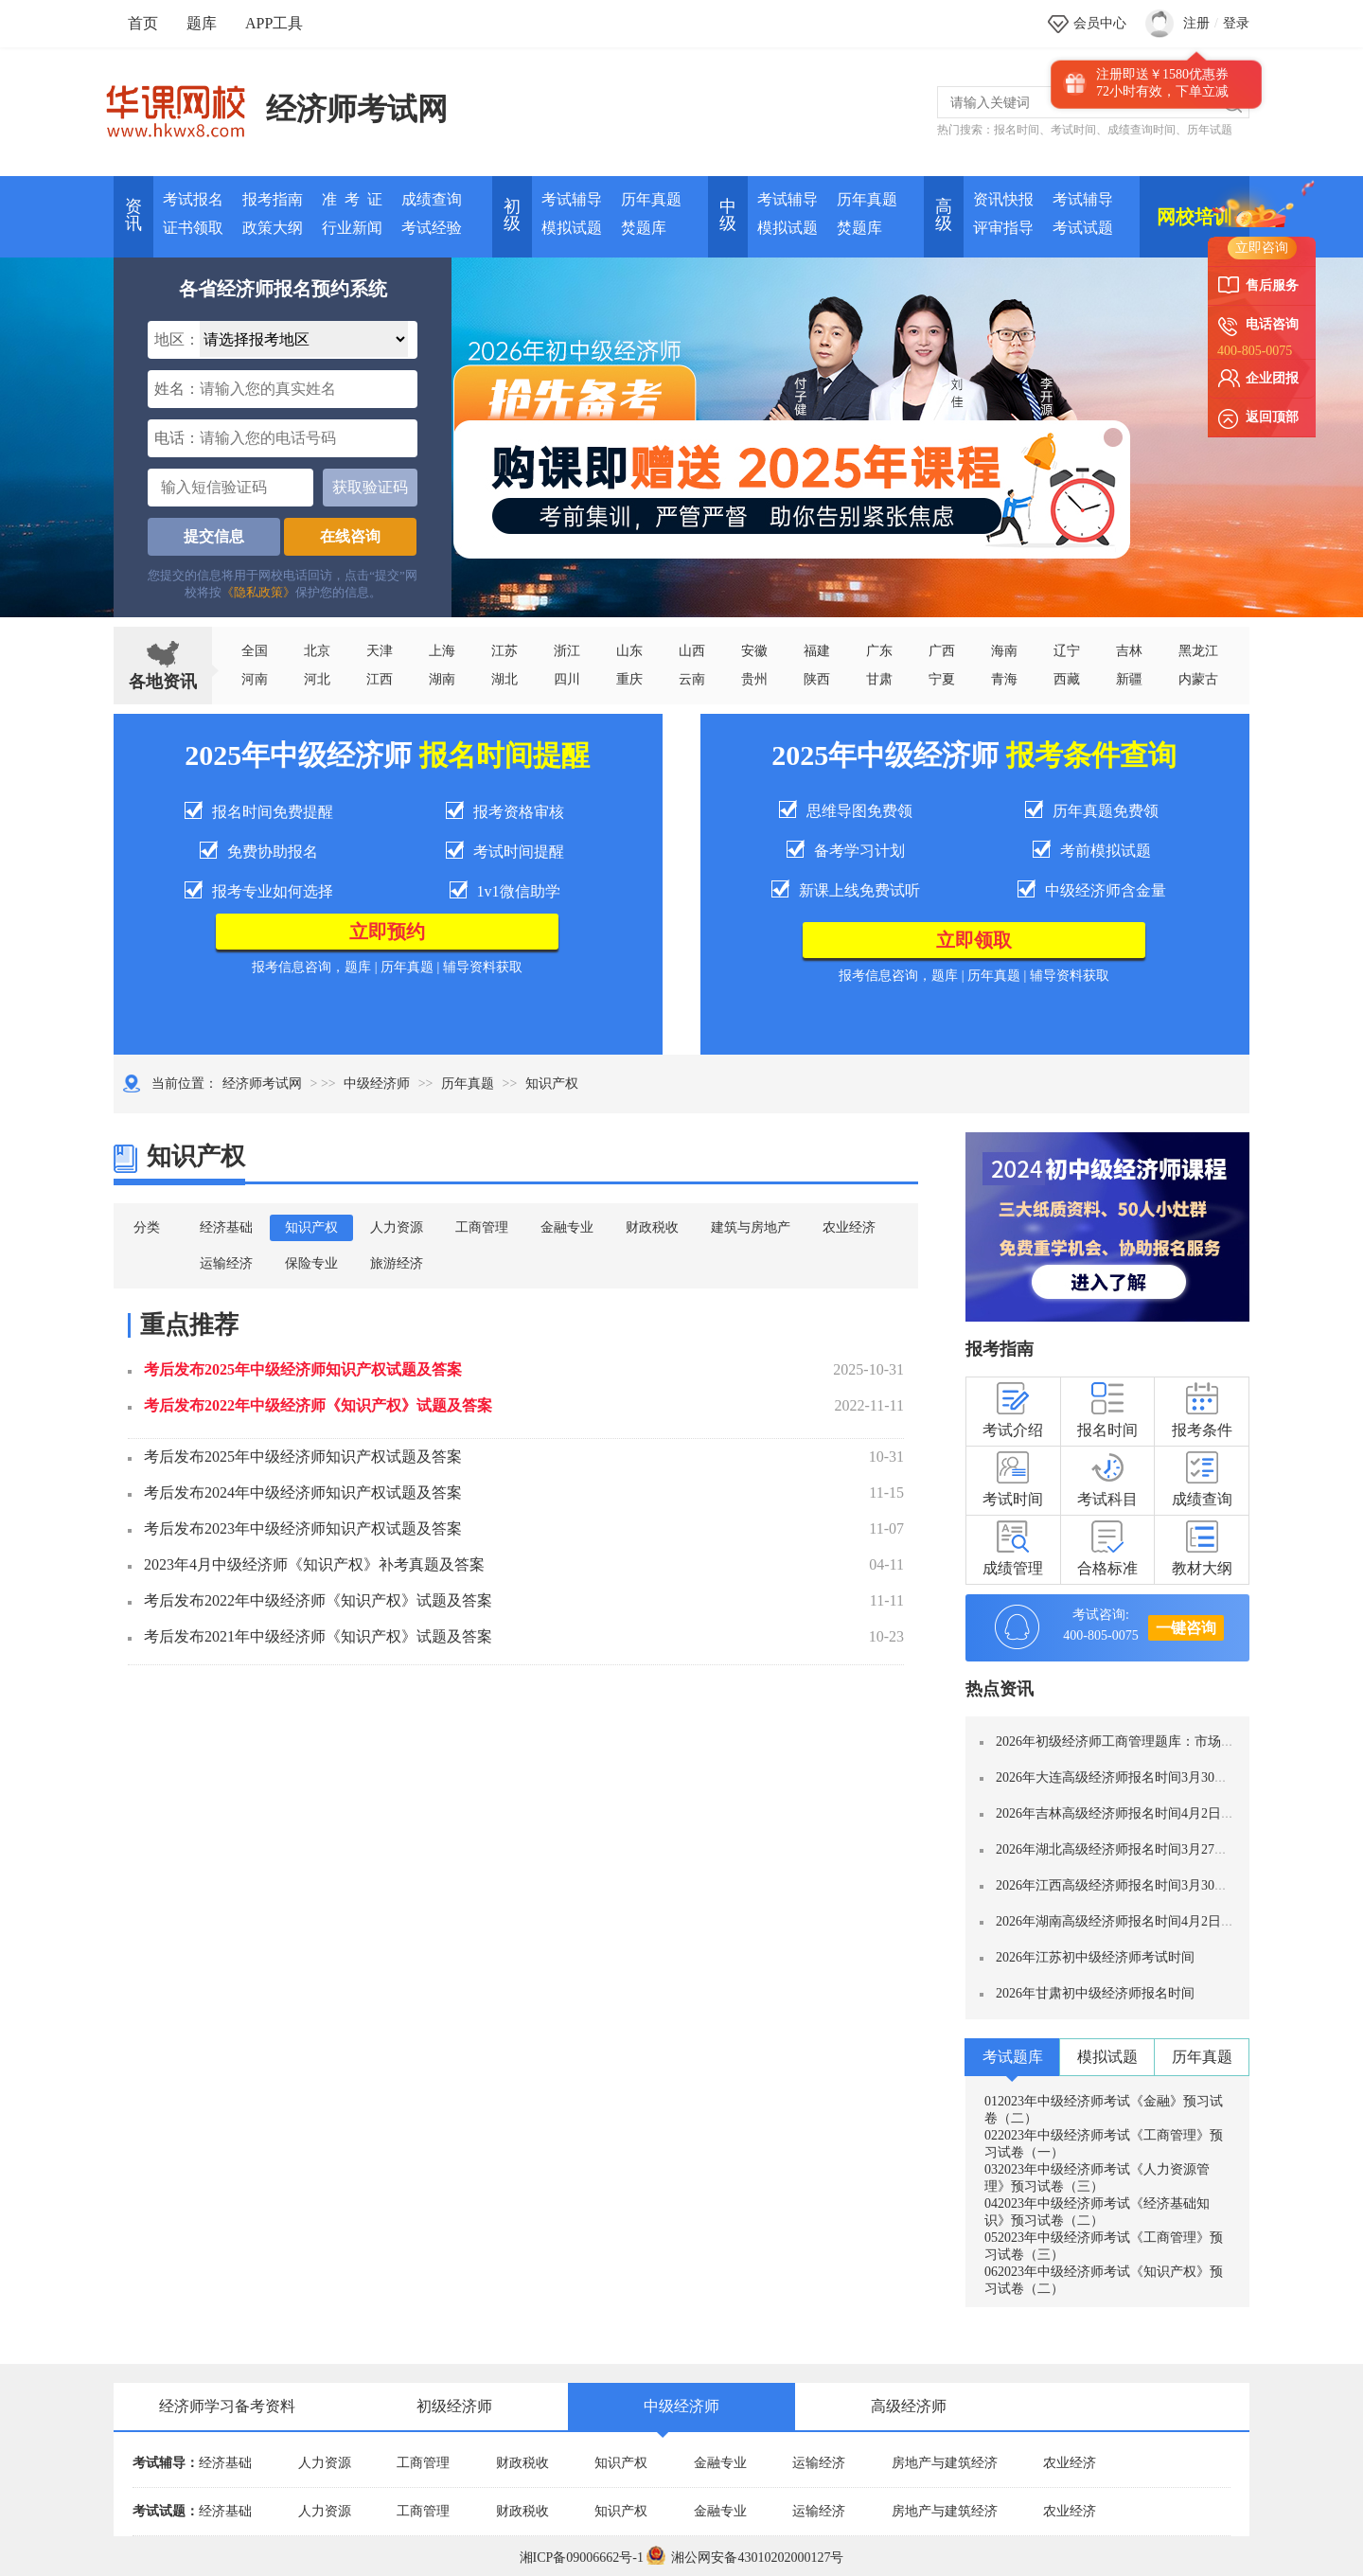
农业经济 (849, 1227)
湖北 (504, 679)
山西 (692, 651)
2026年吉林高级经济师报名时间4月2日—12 (1122, 1813)
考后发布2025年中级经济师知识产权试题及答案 (303, 1369)
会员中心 (1099, 23)
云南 (692, 679)
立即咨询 (1261, 247)
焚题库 (643, 228)
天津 (379, 651)
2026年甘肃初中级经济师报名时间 (1095, 1993)
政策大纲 (272, 228)
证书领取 (193, 228)
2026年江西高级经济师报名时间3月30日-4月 (1124, 1885)
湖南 (442, 679)
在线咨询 (350, 536)
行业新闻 (352, 228)
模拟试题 (571, 228)
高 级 (943, 215)
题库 (201, 23)
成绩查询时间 (1141, 129)
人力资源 (396, 1227)
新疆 (1129, 679)
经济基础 (226, 1227)
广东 (879, 651)
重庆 (629, 679)
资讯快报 (1003, 199)
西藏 (1066, 679)
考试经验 (431, 228)
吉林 (1129, 651)
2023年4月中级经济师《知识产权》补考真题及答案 (314, 1564)
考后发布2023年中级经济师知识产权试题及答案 (303, 1528)
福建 (817, 651)
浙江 (567, 651)
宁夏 (942, 679)
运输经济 (226, 1263)
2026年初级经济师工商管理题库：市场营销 (1122, 1741)
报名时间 (1016, 129)
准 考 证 (352, 199)
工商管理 (481, 1227)
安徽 (754, 651)
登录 (1236, 23)
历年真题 (651, 199)
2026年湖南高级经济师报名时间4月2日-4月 (1121, 1921)
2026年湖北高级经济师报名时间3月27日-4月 (1124, 1849)
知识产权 (311, 1227)
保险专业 (311, 1263)
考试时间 (1073, 129)
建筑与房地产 (750, 1227)
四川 (567, 679)
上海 (442, 651)
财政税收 (652, 1227)
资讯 (133, 215)
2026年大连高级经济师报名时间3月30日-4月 (1124, 1777)
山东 (629, 651)
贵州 (754, 679)
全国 (254, 651)
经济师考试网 (357, 109)
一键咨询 (1186, 1628)
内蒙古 (1198, 679)
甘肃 (879, 679)
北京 (317, 651)
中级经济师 (377, 1083)
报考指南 (272, 199)
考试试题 (1083, 228)
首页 (143, 23)
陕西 (817, 679)
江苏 (504, 651)
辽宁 (1066, 651)
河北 (317, 679)
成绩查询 (431, 199)
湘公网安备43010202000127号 (744, 2557)
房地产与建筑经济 (945, 2463)
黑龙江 (1198, 651)
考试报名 (193, 199)
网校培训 (1194, 216)
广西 (942, 651)
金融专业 (566, 1227)
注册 (1196, 23)
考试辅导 (571, 199)
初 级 (512, 215)
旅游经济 (396, 1263)
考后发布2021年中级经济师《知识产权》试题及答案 (318, 1636)
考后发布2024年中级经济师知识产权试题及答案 (303, 1492)
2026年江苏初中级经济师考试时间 (1095, 1957)
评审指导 (1003, 228)
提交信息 (214, 536)
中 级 (727, 215)
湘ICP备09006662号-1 (582, 2557)
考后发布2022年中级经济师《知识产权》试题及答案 (318, 1405)
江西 (379, 679)
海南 (1004, 651)
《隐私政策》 (258, 592)
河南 (254, 679)
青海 (1004, 679)
